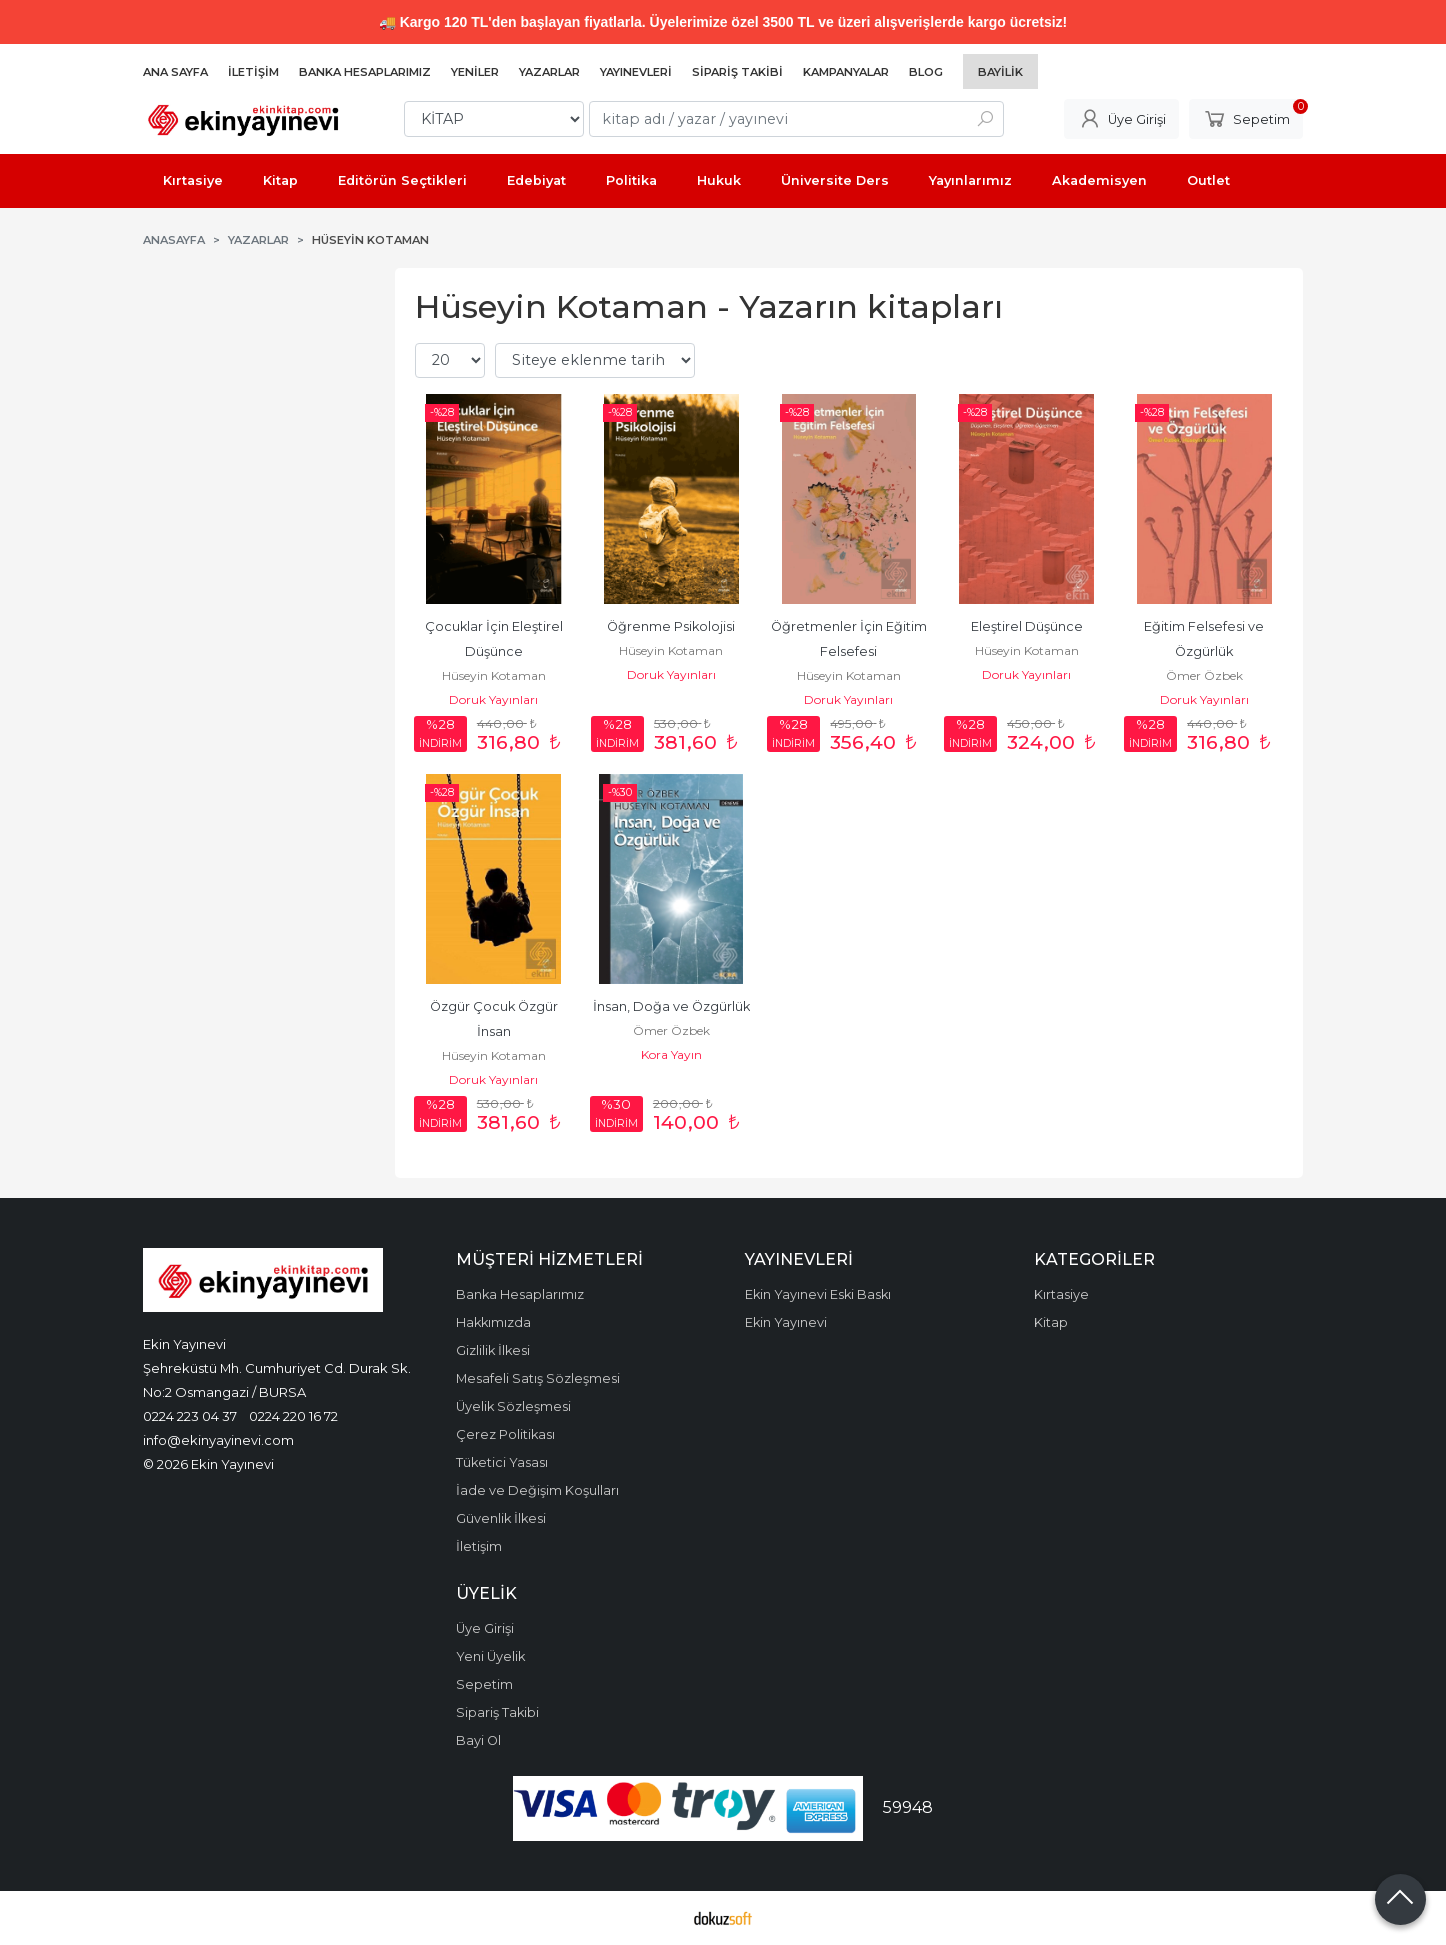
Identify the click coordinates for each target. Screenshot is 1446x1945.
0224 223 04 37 (190, 1416)
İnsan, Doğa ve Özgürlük (671, 1006)
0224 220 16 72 (293, 1416)
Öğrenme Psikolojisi (671, 626)
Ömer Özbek (1204, 675)
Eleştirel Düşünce (1027, 626)
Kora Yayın (671, 1054)
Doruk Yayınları (493, 699)
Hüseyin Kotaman (494, 675)
